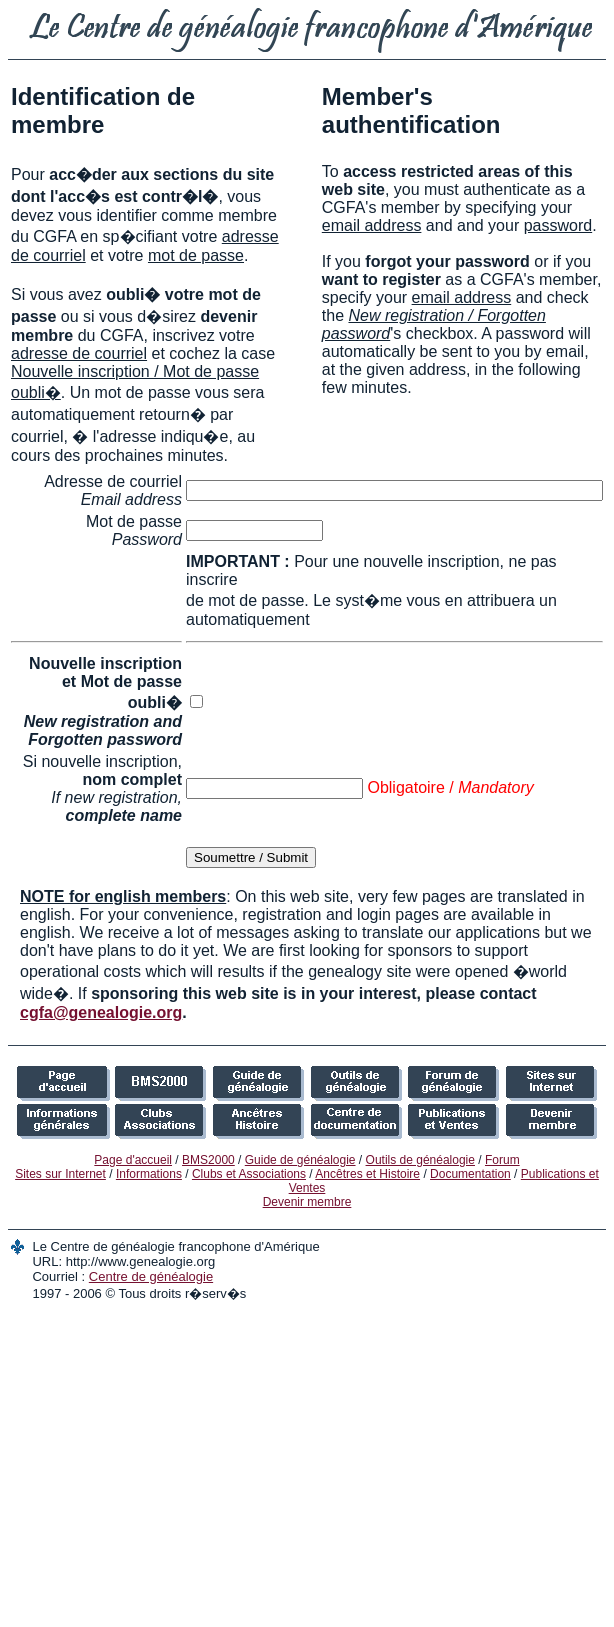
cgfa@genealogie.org (101, 1012)
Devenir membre (307, 1202)
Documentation (470, 1174)
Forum (502, 1160)
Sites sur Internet (60, 1174)
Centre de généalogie (151, 1276)
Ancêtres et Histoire (367, 1174)
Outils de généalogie (420, 1160)
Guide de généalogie (300, 1160)
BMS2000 (208, 1160)
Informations (149, 1174)
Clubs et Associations (249, 1174)
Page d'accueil (133, 1160)
